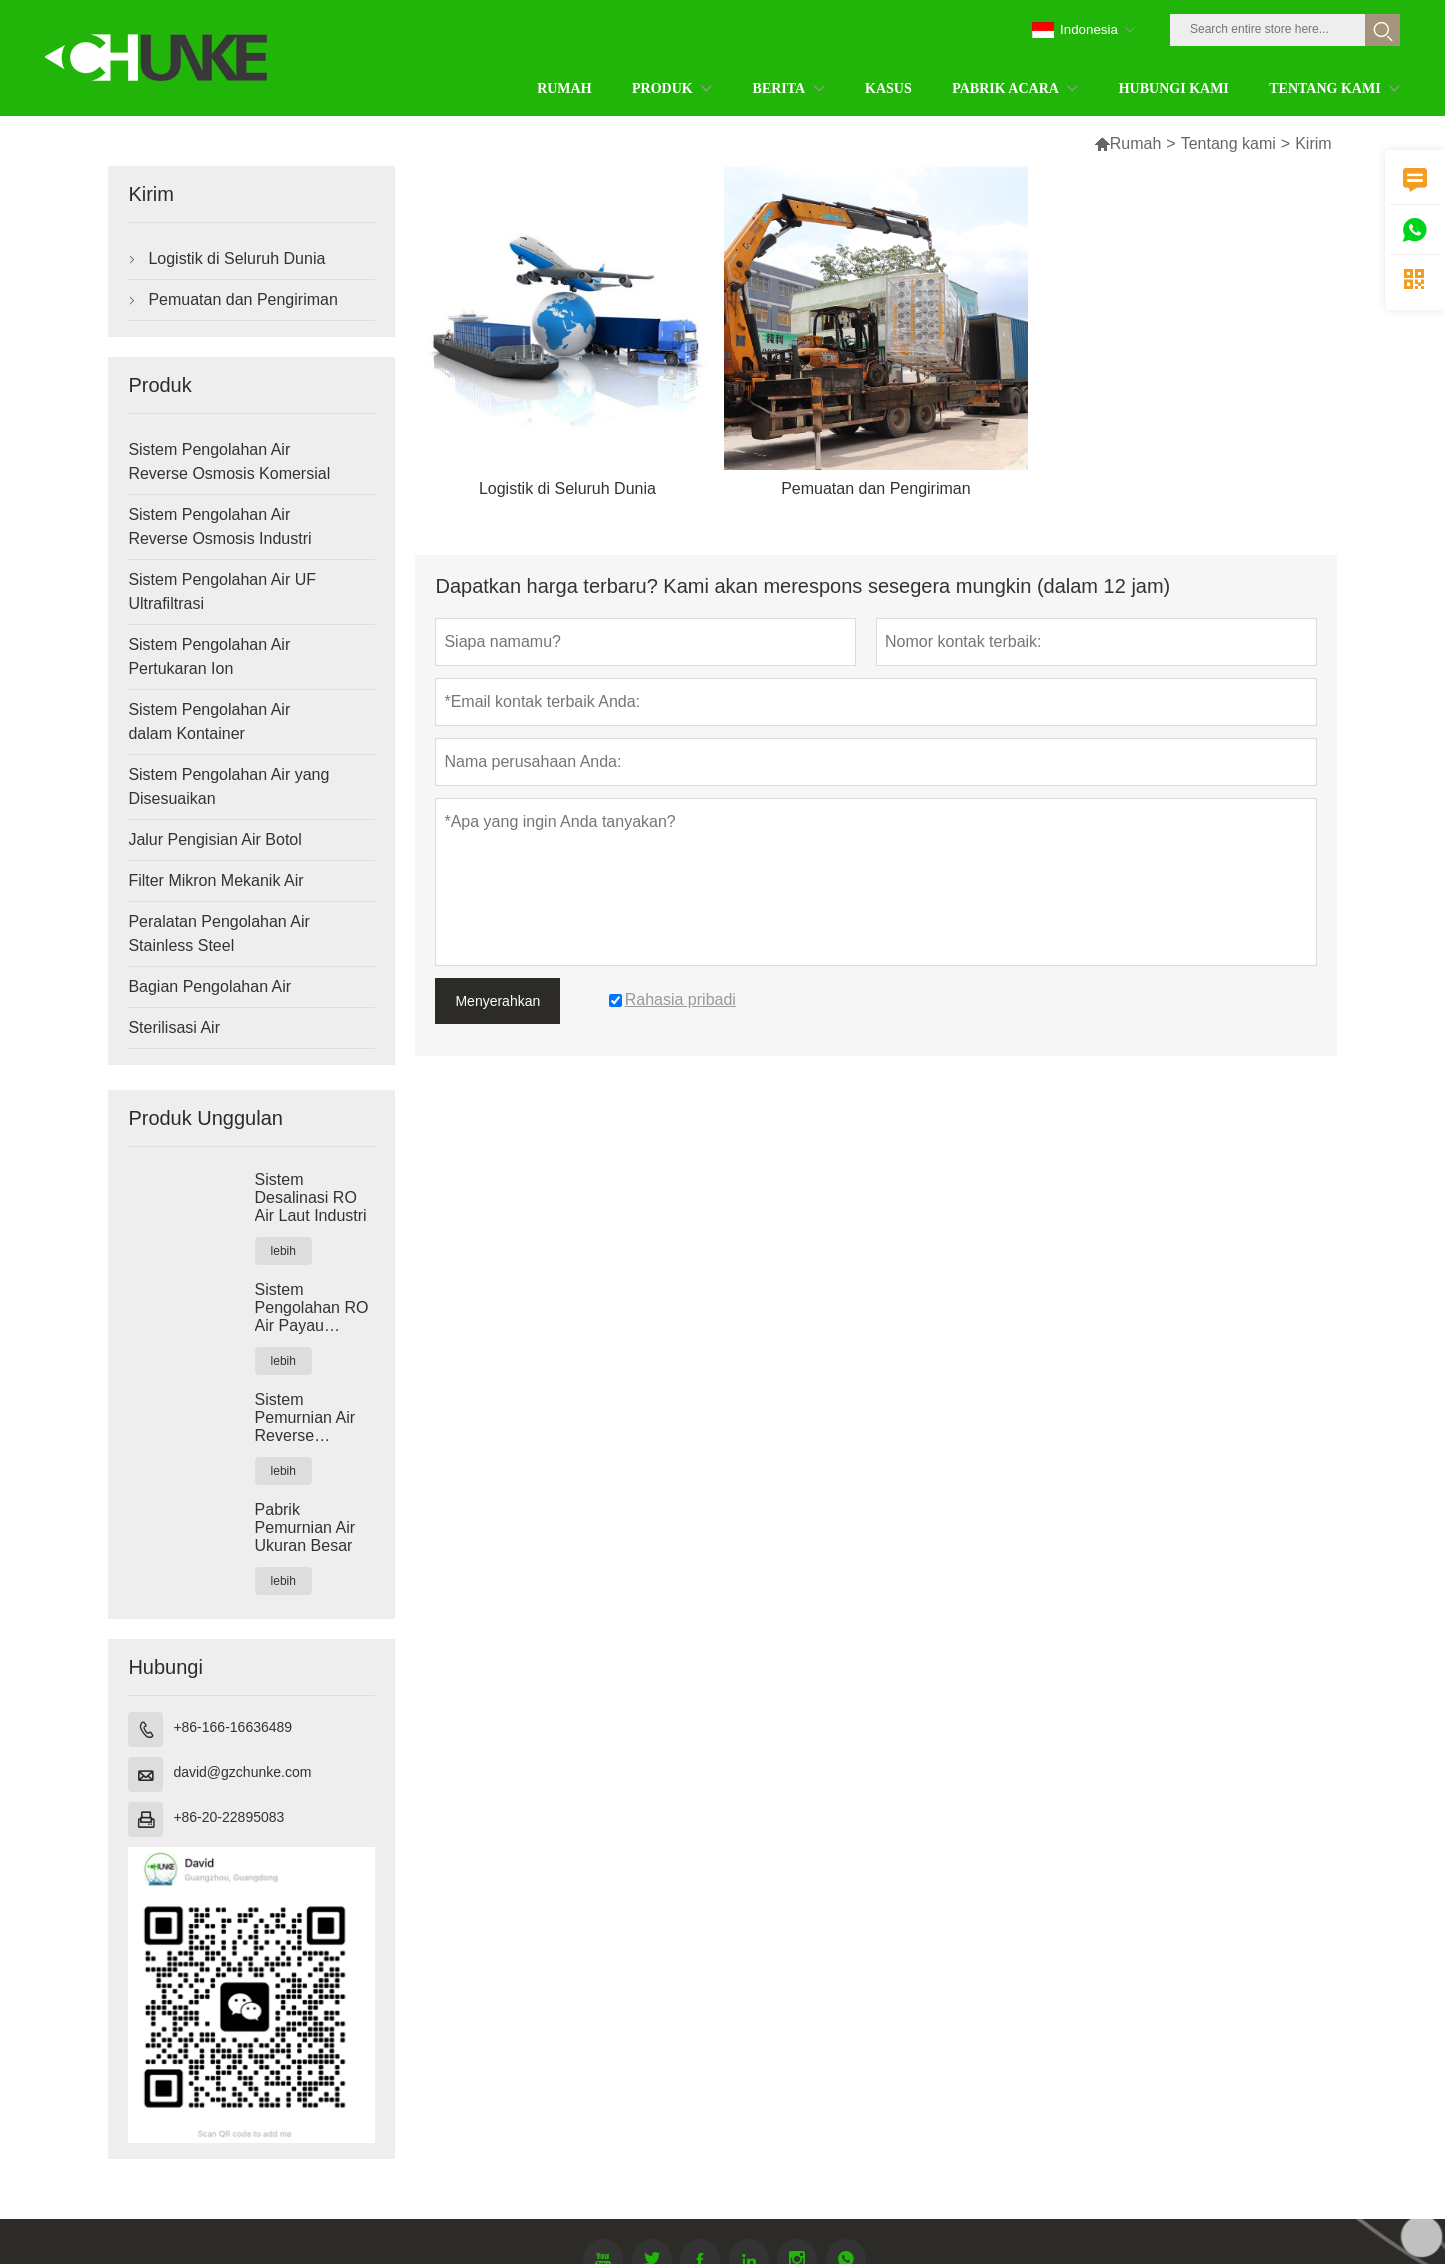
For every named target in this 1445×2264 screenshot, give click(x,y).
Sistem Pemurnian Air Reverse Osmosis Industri (314, 1418)
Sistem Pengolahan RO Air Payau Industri (312, 1308)
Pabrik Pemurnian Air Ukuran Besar (305, 1527)
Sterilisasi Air (174, 1027)
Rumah (1128, 143)
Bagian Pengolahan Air (209, 986)
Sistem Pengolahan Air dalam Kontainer (209, 721)
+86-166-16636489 (232, 1727)
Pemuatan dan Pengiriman (242, 299)
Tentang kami (1228, 143)
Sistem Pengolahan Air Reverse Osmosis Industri (219, 526)
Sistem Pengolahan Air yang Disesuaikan (228, 786)
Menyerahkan (497, 1001)
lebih (283, 1251)
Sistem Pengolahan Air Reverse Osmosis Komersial (229, 461)
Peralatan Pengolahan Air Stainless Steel (218, 933)
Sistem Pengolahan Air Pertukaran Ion (209, 656)
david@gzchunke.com (242, 1772)
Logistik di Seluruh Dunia (236, 258)
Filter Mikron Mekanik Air (215, 880)
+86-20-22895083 (228, 1817)
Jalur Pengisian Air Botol (214, 839)
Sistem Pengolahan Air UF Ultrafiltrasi (222, 591)
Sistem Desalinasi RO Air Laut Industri (311, 1197)
